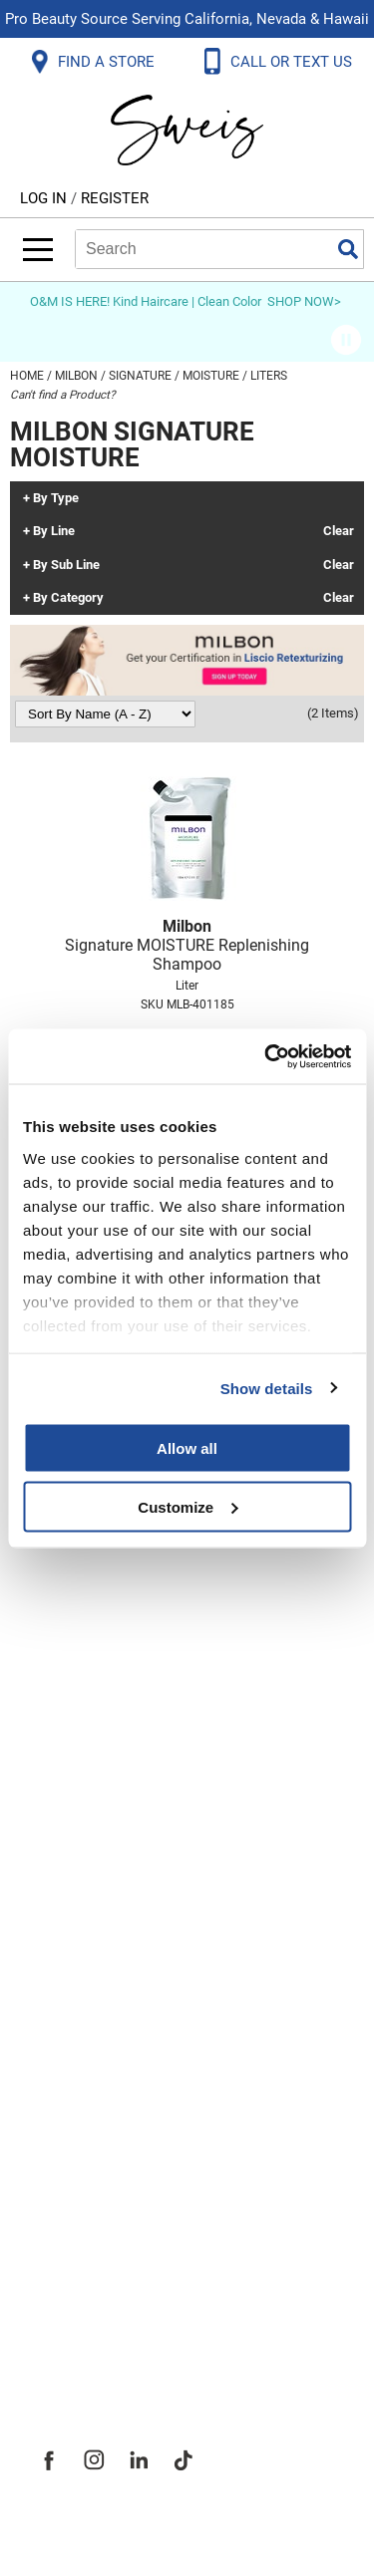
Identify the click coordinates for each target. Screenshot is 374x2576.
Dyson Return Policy (117, 1837)
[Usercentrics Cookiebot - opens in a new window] (266, 1056)
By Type (56, 498)
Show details (266, 1387)
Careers (65, 2247)
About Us (70, 2116)
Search (348, 249)
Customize (187, 1506)
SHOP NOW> (304, 301)
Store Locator (90, 2291)
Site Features (89, 2159)
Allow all (187, 1448)
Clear (338, 531)
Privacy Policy (91, 1880)
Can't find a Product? (63, 395)
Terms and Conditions (127, 1968)
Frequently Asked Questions (154, 1705)
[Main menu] (38, 249)
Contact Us (79, 1749)
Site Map (69, 2203)
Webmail (69, 2012)
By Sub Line (66, 565)
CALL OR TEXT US (293, 62)
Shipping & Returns (113, 1793)
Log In (45, 198)
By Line (54, 531)
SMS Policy (79, 1924)
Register (115, 198)
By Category (68, 598)
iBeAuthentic (226, 2528)
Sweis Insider (89, 2335)
